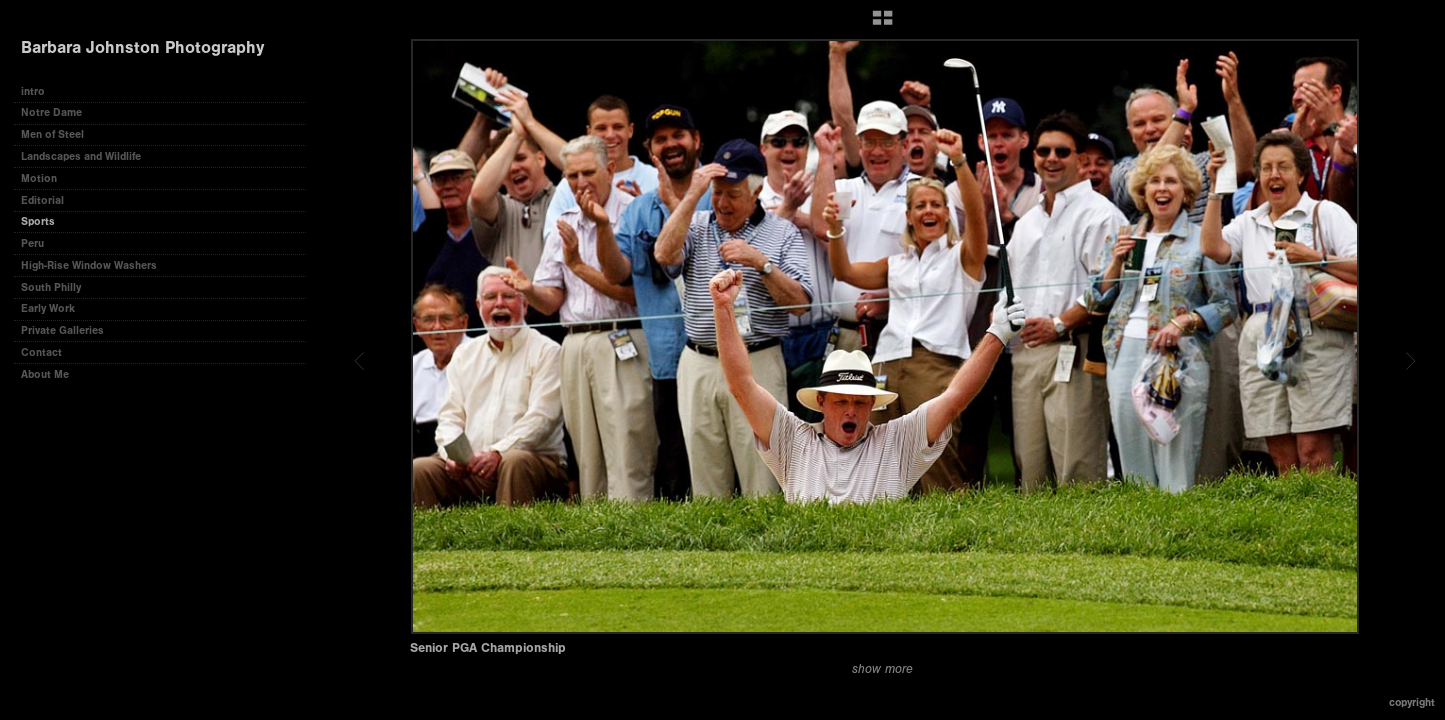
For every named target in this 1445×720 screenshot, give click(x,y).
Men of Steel (52, 134)
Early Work (48, 308)
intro (33, 91)
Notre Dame (51, 112)
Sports (38, 221)
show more (882, 668)
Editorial (42, 200)
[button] (882, 25)
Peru (32, 243)
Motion (39, 178)
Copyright (1412, 702)
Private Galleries (62, 330)
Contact (41, 352)
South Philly (51, 287)
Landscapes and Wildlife (81, 156)
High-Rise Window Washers (89, 265)
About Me (45, 374)
